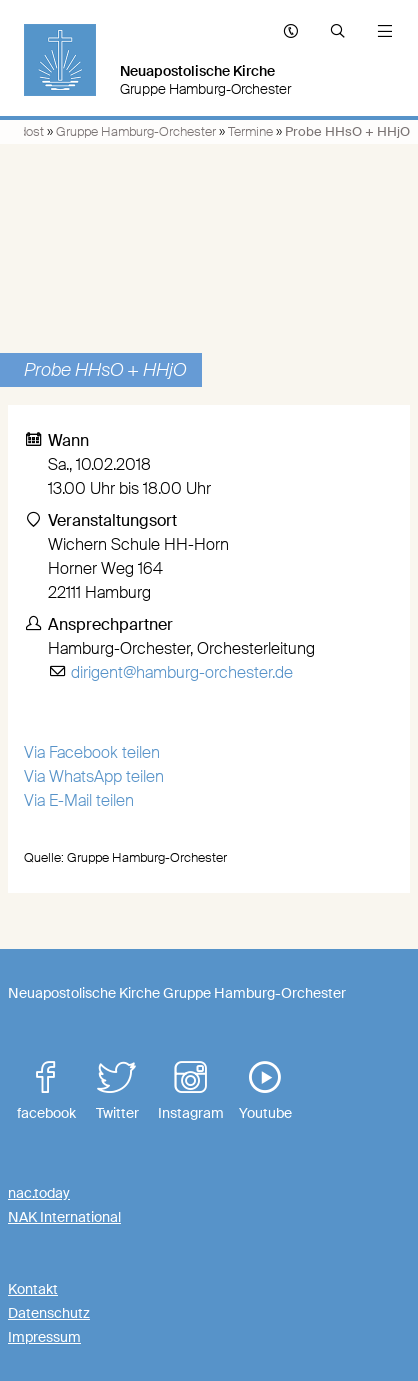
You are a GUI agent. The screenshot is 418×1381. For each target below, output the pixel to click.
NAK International (64, 1217)
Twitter (117, 1091)
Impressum (44, 1337)
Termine (250, 131)
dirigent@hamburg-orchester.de (182, 672)
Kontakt (33, 1289)
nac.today (39, 1193)
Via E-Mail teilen (79, 800)
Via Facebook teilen (92, 752)
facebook (46, 1091)
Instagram (191, 1091)
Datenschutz (49, 1313)
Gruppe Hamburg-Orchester (136, 131)
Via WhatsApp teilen (94, 776)
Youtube (265, 1091)
